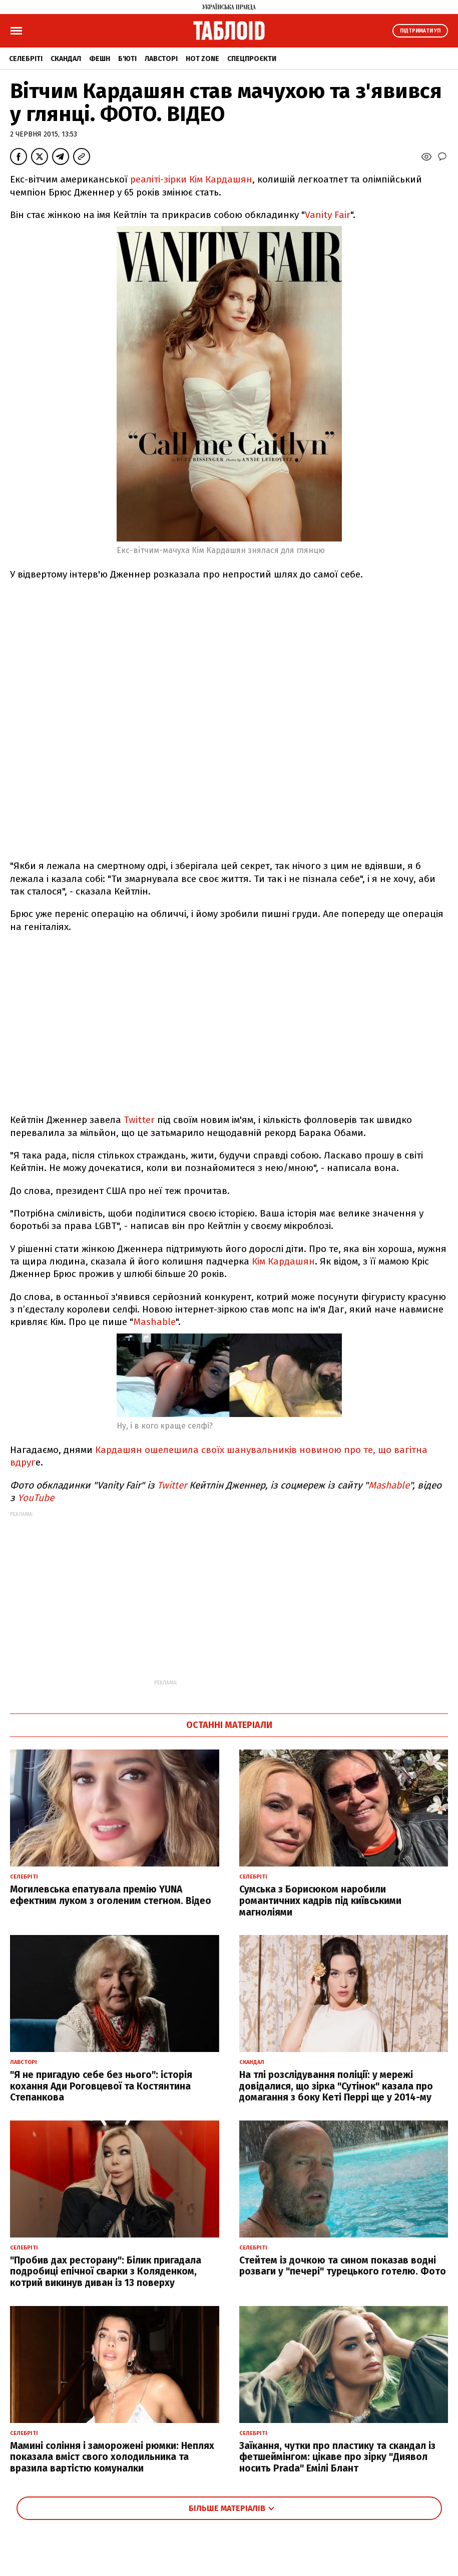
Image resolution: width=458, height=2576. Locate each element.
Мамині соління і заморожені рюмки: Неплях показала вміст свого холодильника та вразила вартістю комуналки (112, 2457)
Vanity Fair (327, 214)
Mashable (154, 1322)
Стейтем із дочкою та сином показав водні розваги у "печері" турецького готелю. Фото (342, 2266)
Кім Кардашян (283, 1261)
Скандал (66, 58)
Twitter (139, 1120)
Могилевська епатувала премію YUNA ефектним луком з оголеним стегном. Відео (110, 1895)
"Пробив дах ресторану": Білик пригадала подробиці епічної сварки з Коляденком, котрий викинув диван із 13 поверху (105, 2271)
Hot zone (202, 58)
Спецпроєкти (251, 58)
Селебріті (26, 58)
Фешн (99, 58)
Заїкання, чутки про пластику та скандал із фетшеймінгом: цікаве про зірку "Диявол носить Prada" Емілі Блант (337, 2457)
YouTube (36, 1498)
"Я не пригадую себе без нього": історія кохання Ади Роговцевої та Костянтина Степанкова (101, 2086)
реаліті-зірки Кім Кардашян (191, 179)
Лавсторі (161, 58)
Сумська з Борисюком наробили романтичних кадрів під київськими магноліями (320, 1901)
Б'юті (127, 58)
